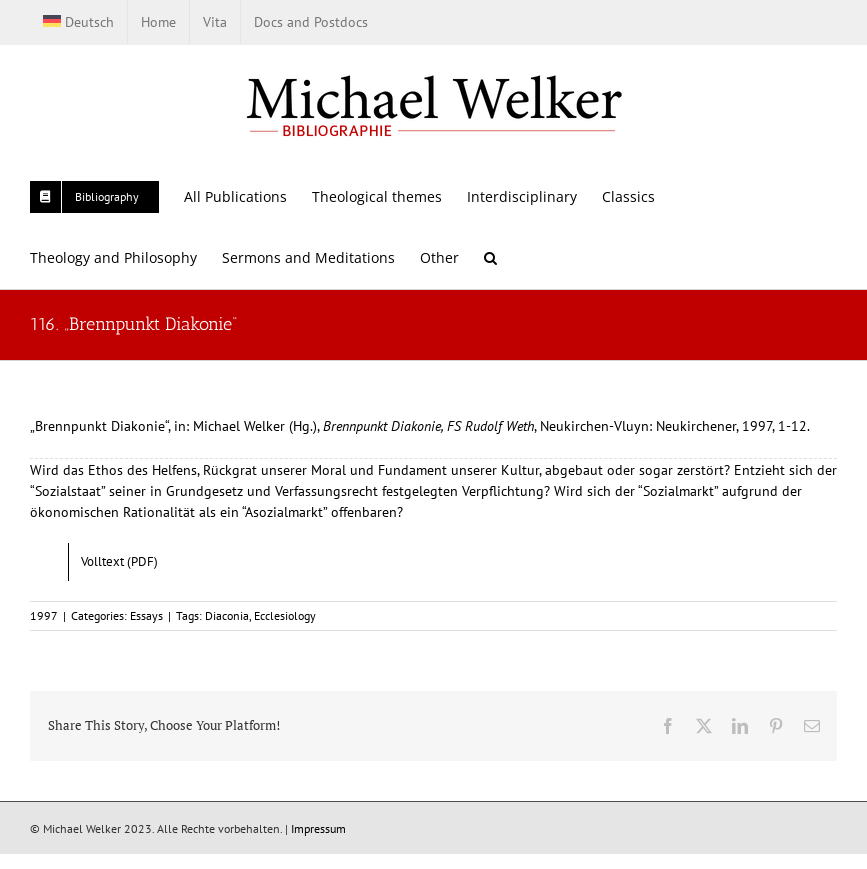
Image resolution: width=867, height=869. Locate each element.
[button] (490, 257)
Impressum (318, 828)
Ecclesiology (285, 615)
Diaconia (227, 615)
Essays (146, 615)
